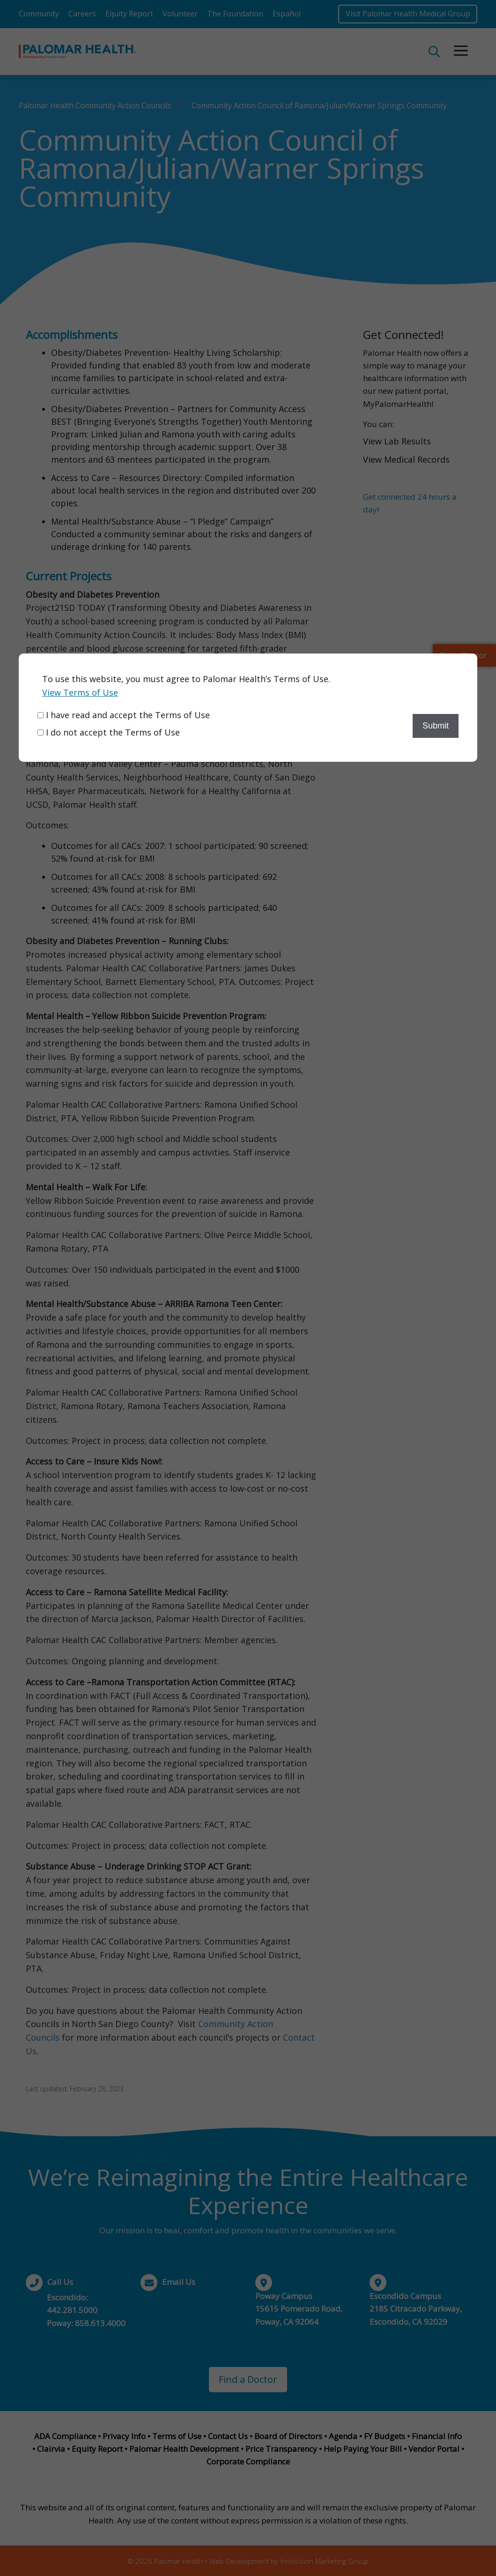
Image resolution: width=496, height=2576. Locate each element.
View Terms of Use (80, 692)
